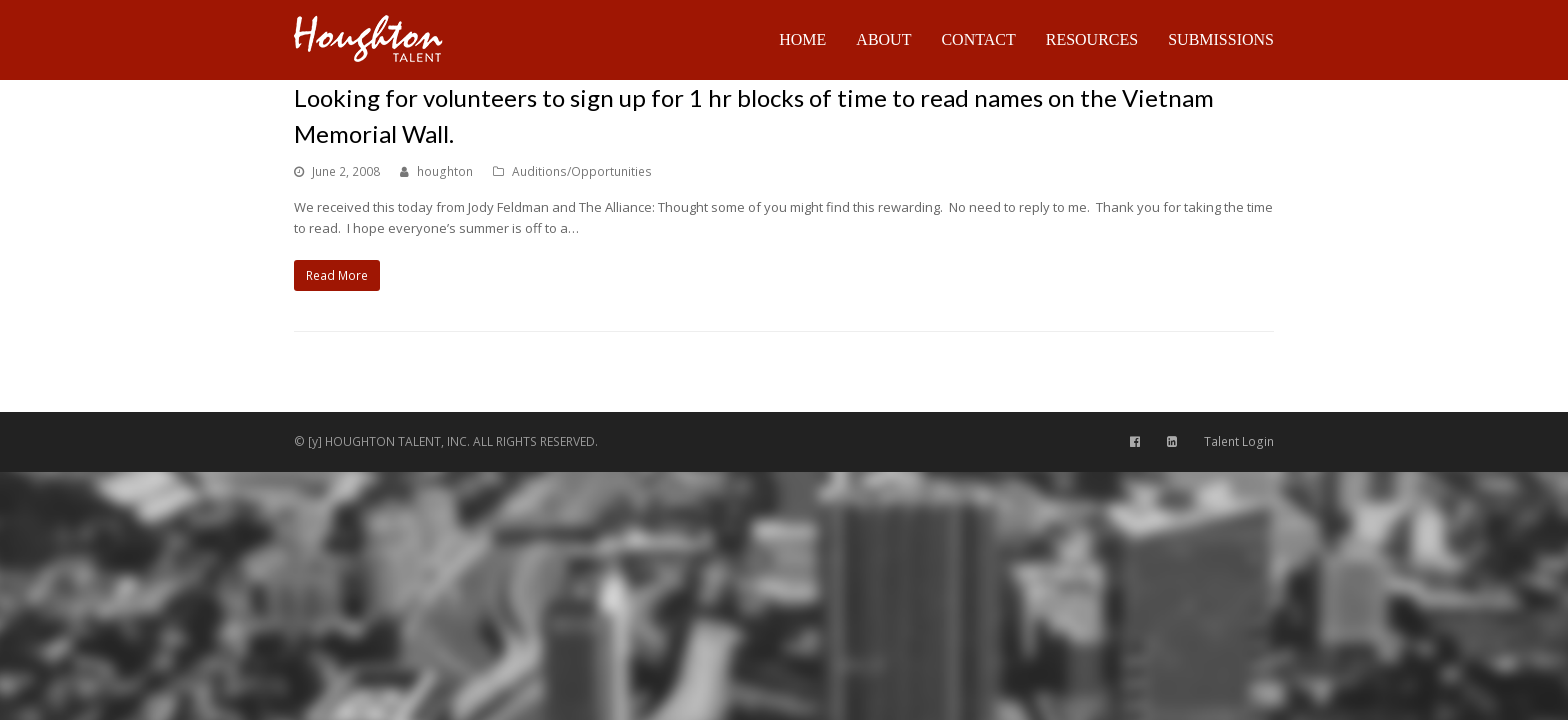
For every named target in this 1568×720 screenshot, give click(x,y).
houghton (445, 171)
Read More (337, 275)
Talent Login (1239, 441)
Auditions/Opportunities (582, 171)
